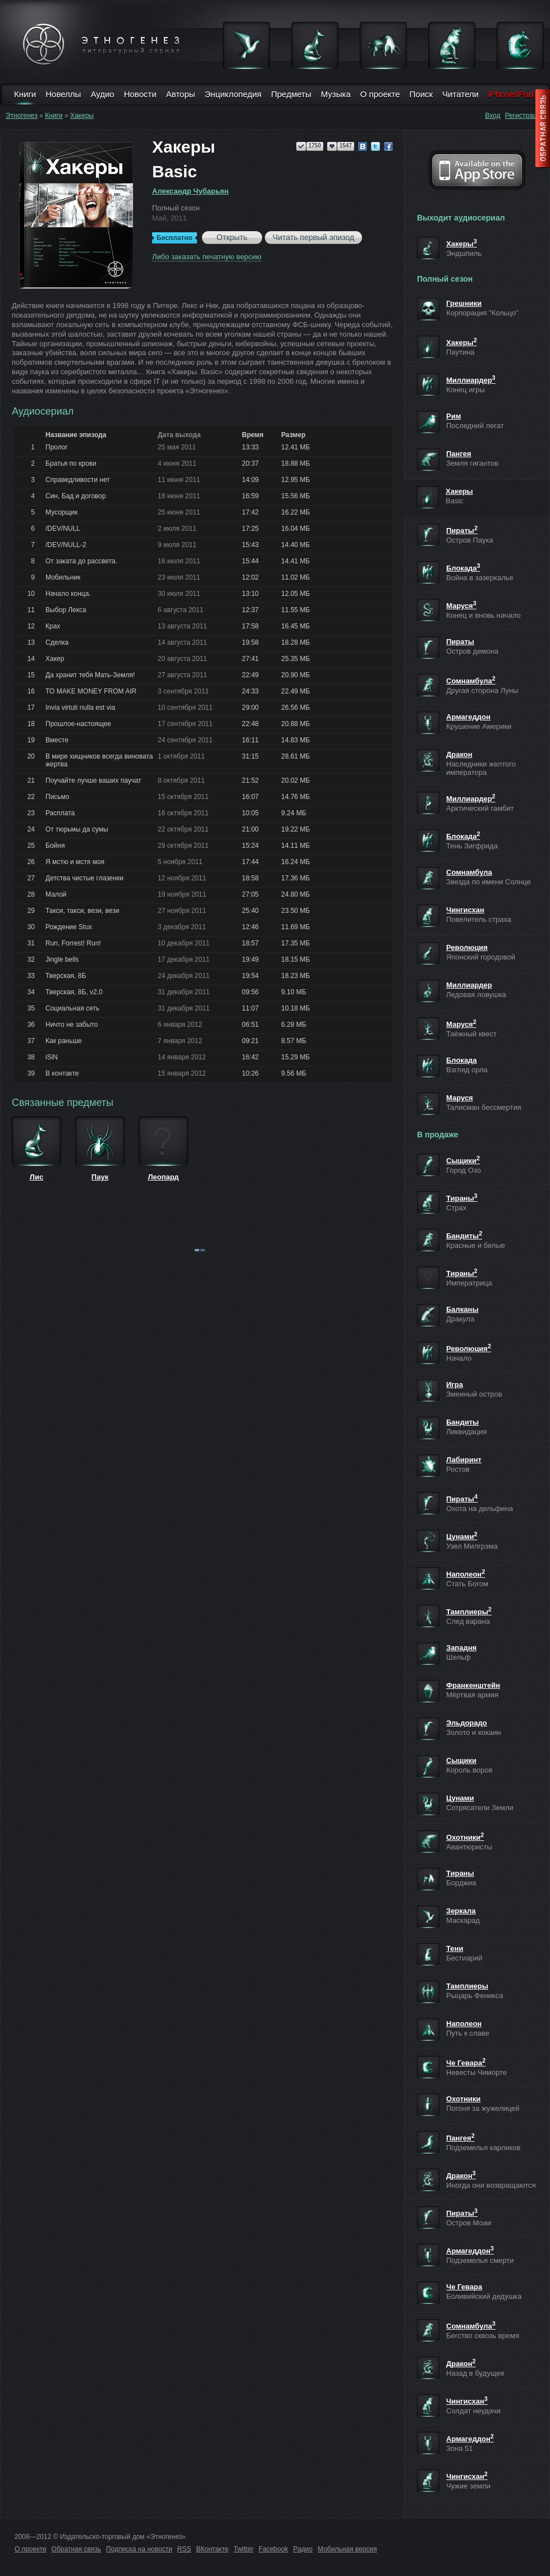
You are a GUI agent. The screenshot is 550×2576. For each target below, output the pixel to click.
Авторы (180, 94)
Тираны (462, 1198)
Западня (461, 1647)
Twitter (243, 2549)
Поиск (421, 94)
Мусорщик (61, 512)
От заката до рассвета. (81, 561)
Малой (55, 894)
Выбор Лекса (65, 610)
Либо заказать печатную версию (207, 256)
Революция (467, 947)
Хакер (54, 659)
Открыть (232, 237)
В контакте (62, 1073)
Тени (454, 1948)
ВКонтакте (212, 2549)
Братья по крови (71, 463)
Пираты (462, 530)
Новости (140, 94)
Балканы (462, 1309)
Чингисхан (465, 910)
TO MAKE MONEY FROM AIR (90, 691)
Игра (454, 1384)
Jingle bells (62, 959)
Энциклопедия (233, 94)
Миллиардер (471, 380)
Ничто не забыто (71, 1024)
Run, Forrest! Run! (73, 943)
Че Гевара (465, 2063)
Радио (303, 2549)
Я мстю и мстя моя (74, 862)
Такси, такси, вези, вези (82, 911)
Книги (25, 94)
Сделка (56, 642)
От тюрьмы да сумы (76, 829)
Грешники (464, 303)
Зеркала (461, 1911)
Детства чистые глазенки (84, 878)
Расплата (60, 813)
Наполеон (465, 1574)
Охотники (465, 1837)
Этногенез (22, 116)
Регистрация (524, 116)
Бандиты (464, 1236)
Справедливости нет (77, 480)
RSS (184, 2549)
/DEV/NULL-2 (65, 545)
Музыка (336, 94)
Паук (99, 1177)
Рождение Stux (68, 927)
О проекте (380, 94)
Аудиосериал (43, 411)
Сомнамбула (471, 681)
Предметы (291, 94)
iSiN (51, 1057)
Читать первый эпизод (313, 237)
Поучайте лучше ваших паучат (93, 780)
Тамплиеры (469, 1612)
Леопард (163, 1177)
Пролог (56, 447)
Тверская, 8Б (65, 976)
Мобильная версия (347, 2549)
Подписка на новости (139, 2549)
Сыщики (463, 1160)
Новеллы (63, 94)
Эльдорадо (466, 1723)
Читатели (460, 94)
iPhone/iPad (511, 94)
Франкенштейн (473, 1685)
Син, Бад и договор (75, 496)
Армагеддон (468, 717)
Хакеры (82, 116)
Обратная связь (76, 2549)
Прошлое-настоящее (78, 724)
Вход (492, 116)
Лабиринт (464, 1459)
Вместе (56, 740)
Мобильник (62, 577)
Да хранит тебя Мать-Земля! (90, 675)
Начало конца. (68, 594)
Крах (52, 626)
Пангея (458, 453)
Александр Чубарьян (190, 191)
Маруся (461, 605)
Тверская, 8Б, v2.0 (74, 992)
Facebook (273, 2549)
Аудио (102, 94)
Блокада (463, 568)
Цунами (461, 1536)
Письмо (57, 797)
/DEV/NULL (62, 528)
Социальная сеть (72, 1008)
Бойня (55, 846)
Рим (453, 416)
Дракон (459, 754)
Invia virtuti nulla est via (80, 707)
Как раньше (63, 1041)
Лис (36, 1177)
